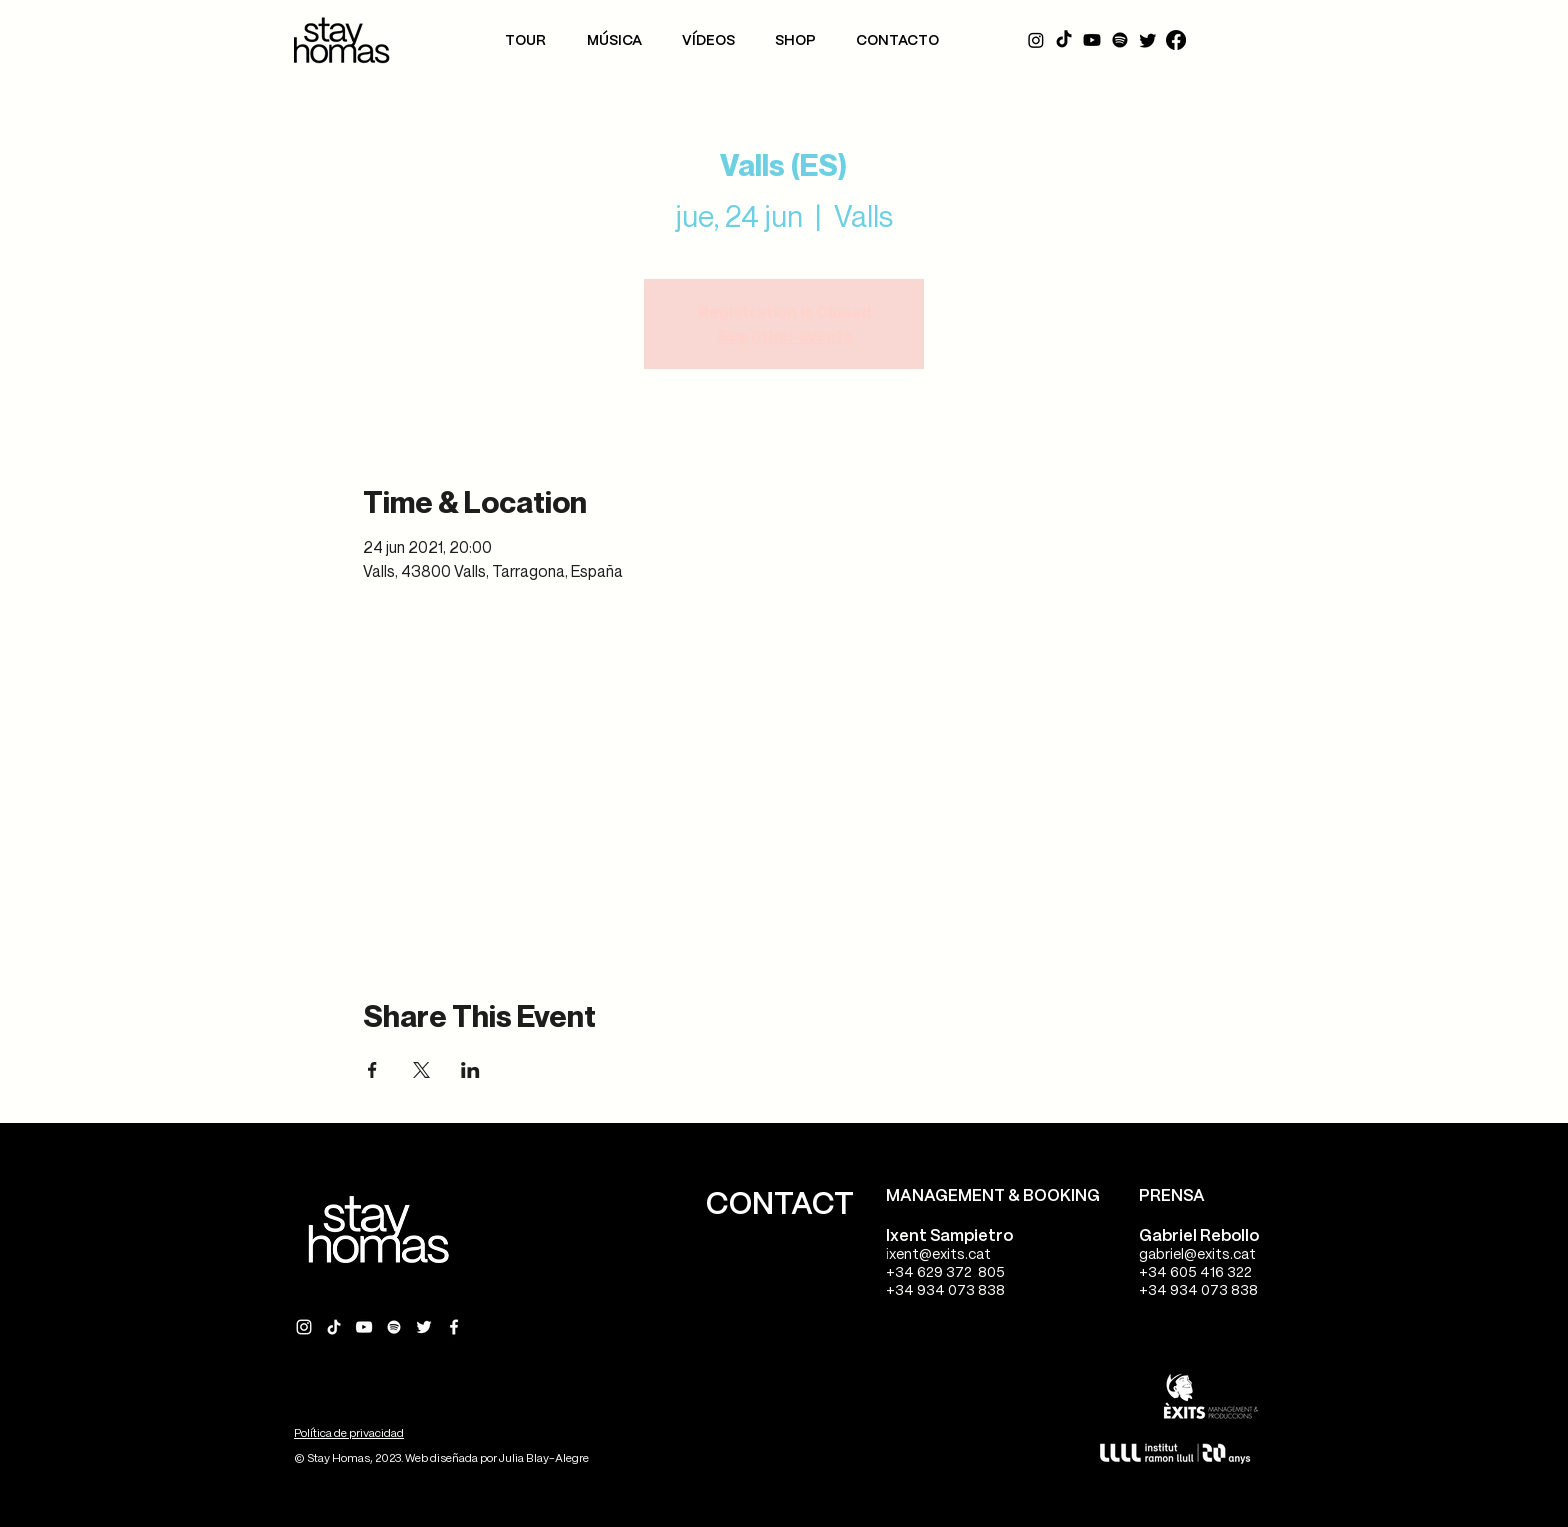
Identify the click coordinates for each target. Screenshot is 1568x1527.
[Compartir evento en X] (421, 1070)
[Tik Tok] (1064, 40)
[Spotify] (1120, 40)
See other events (784, 336)
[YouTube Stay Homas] (364, 1327)
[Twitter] (1148, 40)
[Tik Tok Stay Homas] (334, 1327)
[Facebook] (1176, 40)
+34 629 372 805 (945, 1273)
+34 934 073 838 (945, 1291)
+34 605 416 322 (1195, 1273)
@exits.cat (955, 1255)
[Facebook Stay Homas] (454, 1327)
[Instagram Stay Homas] (304, 1327)
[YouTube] (1092, 40)
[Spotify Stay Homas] (394, 1327)
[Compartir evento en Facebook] (372, 1070)
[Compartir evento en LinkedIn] (470, 1070)
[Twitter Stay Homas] (424, 1327)
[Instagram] (1036, 40)
